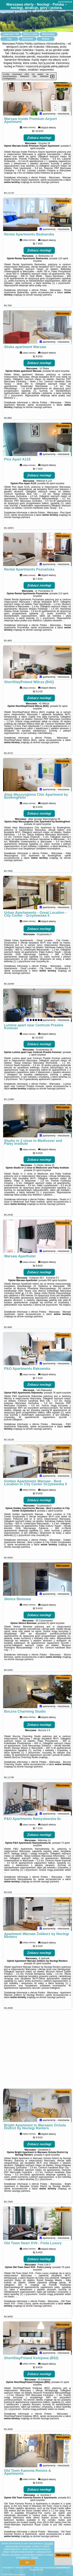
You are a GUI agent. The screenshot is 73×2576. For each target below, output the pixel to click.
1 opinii (32, 1083)
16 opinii (37, 846)
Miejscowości (48, 34)
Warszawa (62, 85)
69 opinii (56, 380)
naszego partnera (50, 185)
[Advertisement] (36, 2105)
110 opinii (63, 264)
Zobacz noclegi (39, 141)
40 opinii (37, 2017)
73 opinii (65, 1894)
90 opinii (50, 496)
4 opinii (46, 2212)
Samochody (27, 39)
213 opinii (63, 609)
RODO (34, 2557)
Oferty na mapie (30, 34)
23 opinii (37, 1202)
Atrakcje (45, 39)
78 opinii (65, 2327)
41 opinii (64, 2446)
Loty (9, 39)
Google (48, 2543)
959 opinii (52, 1315)
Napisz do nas (36, 2569)
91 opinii (51, 1667)
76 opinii (57, 1431)
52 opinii (63, 725)
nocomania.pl (65, 1)
